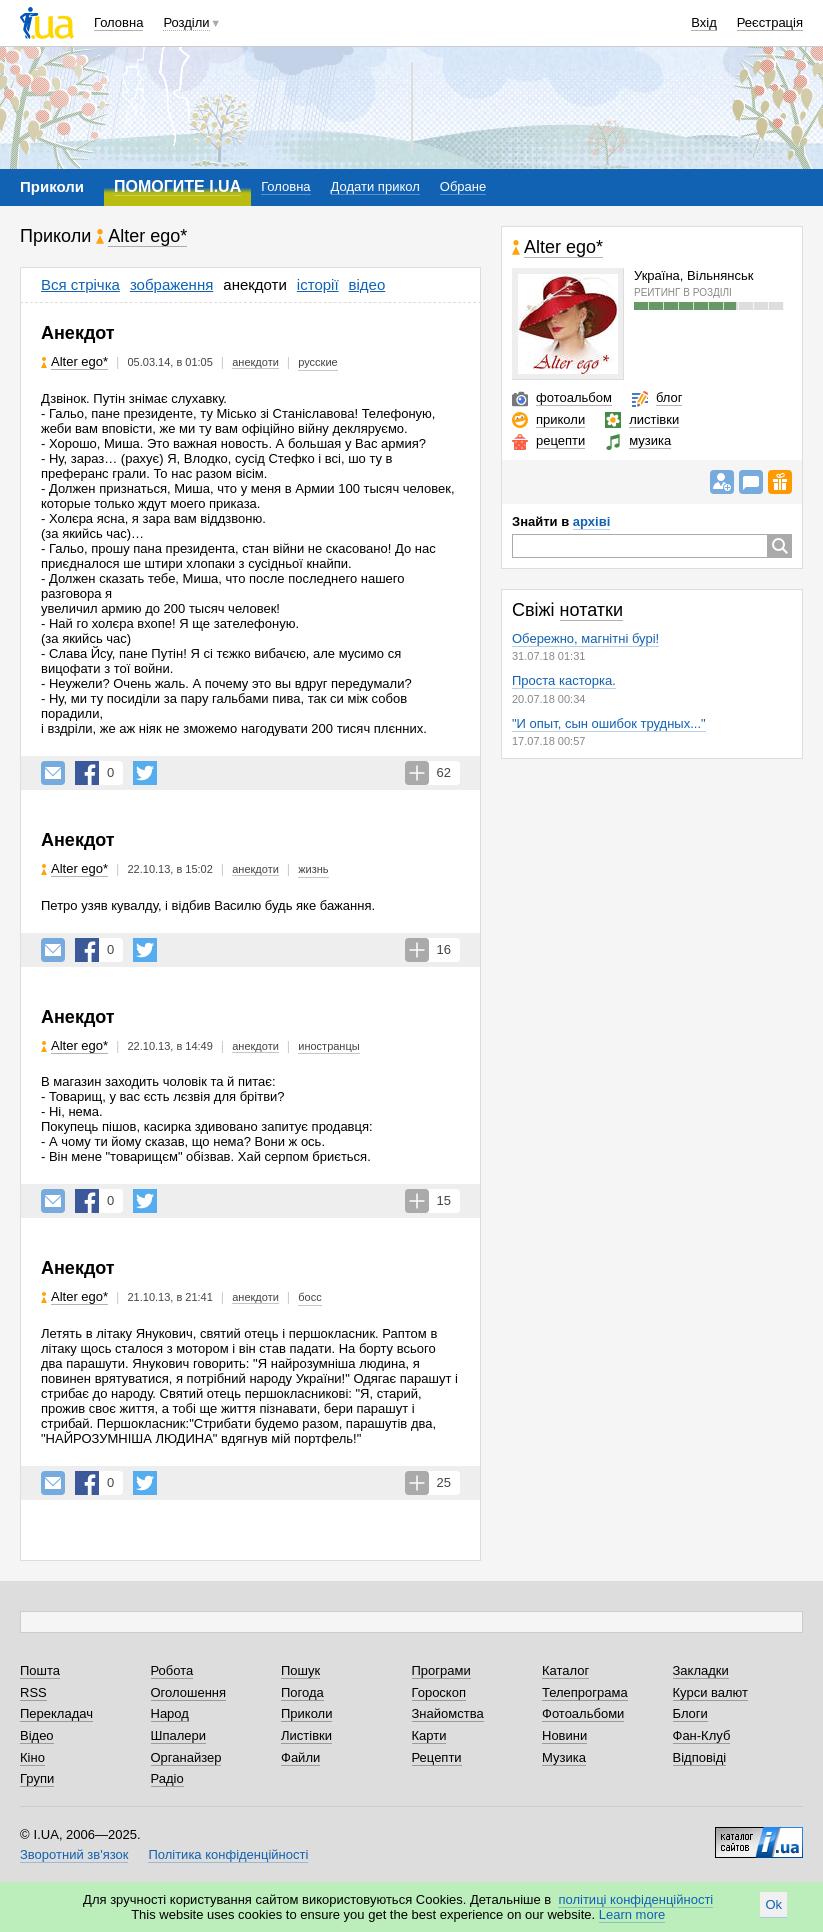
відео (367, 284)
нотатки (591, 610)
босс (309, 1297)
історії (318, 284)
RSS (33, 1692)
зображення (171, 284)
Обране (463, 186)
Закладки (701, 1670)
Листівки (306, 1735)
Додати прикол (375, 186)
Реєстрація (770, 22)
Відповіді (700, 1757)
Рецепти (437, 1757)
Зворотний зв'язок (74, 1854)
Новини (564, 1735)
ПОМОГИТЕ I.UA (177, 186)
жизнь (313, 869)
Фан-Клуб (702, 1735)
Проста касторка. (564, 680)
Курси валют (711, 1692)
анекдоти (255, 284)
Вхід (704, 22)
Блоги (690, 1713)
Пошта (40, 1670)
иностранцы (328, 1046)
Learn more (632, 1914)
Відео (37, 1735)
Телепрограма (585, 1692)
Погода (302, 1692)
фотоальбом (574, 397)
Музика (564, 1757)
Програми (441, 1670)
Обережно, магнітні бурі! (585, 638)
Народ (170, 1713)
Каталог (565, 1670)
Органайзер (186, 1757)
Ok (773, 1904)
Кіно (32, 1757)
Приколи (306, 1713)
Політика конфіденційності (228, 1854)
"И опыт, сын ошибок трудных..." (609, 723)
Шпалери (179, 1735)
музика (650, 440)
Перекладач (56, 1713)
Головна (118, 22)
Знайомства (448, 1713)
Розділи (186, 22)
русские (317, 362)
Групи (37, 1778)
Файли (300, 1757)
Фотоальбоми (583, 1713)
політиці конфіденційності (635, 1899)
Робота (172, 1670)
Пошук (300, 1670)
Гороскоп (439, 1692)
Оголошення (189, 1692)
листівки (654, 419)
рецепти (560, 440)
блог (669, 397)
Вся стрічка (80, 284)
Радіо (167, 1778)
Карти (429, 1735)
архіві (591, 521)
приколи (560, 419)
